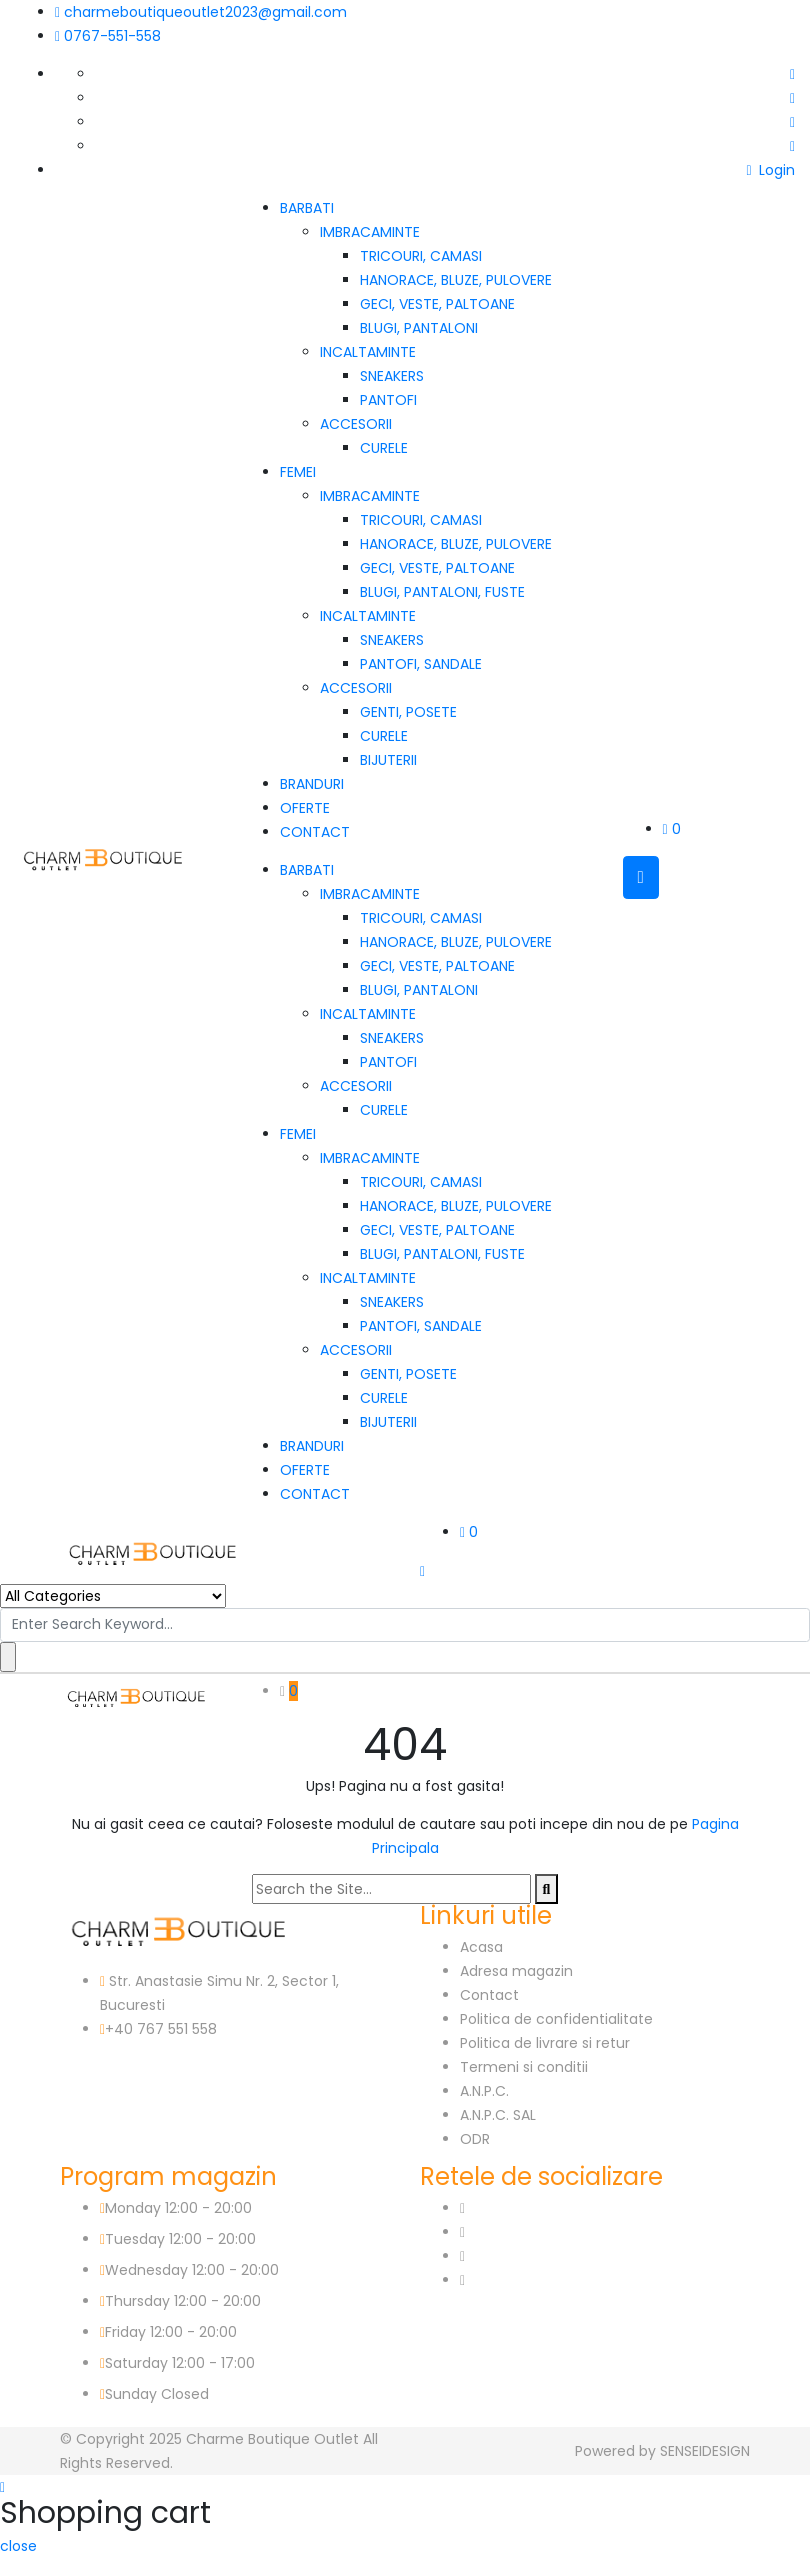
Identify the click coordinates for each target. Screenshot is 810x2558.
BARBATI (307, 208)
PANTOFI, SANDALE (421, 664)
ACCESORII (356, 424)
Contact (489, 1995)
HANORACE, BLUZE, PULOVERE (456, 280)
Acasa (481, 1947)
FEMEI (298, 472)
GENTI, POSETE (408, 712)
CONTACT (315, 832)
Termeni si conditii (524, 2067)
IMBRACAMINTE (370, 232)
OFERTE (305, 808)
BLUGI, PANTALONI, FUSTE (442, 592)
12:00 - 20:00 (208, 2208)
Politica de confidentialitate (556, 2019)
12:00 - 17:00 (213, 2363)
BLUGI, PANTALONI (419, 328)
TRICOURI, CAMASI (421, 256)
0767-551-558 (108, 36)
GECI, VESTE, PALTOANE (437, 304)
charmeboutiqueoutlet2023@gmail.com (201, 12)
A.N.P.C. (484, 2091)
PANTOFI (388, 400)
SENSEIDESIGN (705, 2451)
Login (770, 170)
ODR (475, 2139)
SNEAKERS (392, 376)
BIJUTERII (388, 760)
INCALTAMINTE (368, 352)
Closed (185, 2394)
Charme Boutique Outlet (272, 2439)
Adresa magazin (516, 1971)
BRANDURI (312, 784)
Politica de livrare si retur (545, 2043)
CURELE (384, 448)
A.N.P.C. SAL (498, 2115)
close (18, 2546)
